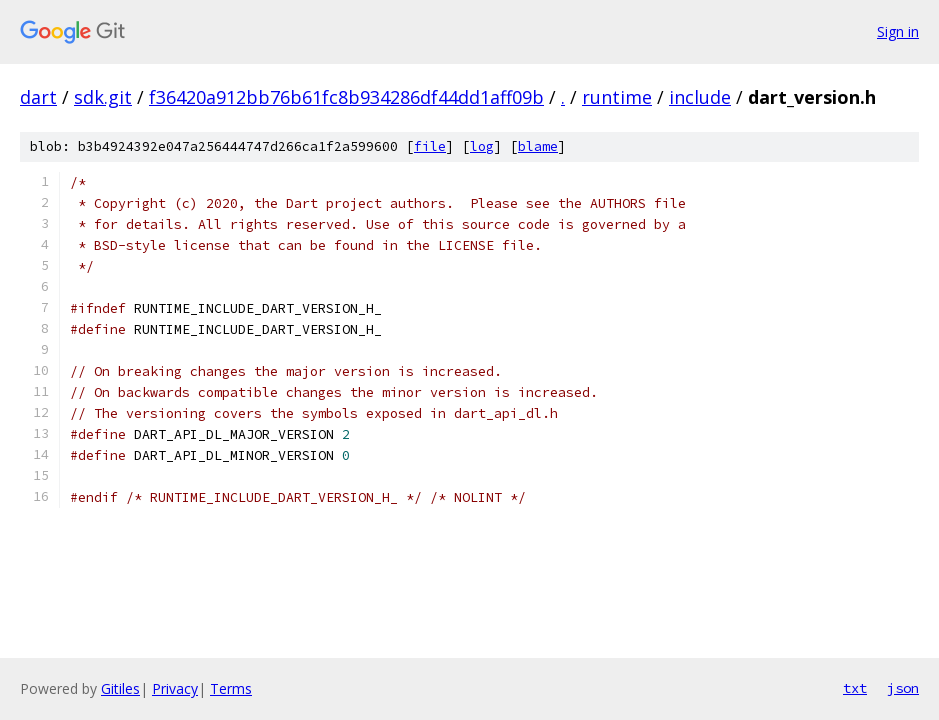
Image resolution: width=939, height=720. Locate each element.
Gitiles (120, 688)
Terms (231, 688)
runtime (617, 97)
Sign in (898, 31)
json (903, 688)
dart (38, 97)
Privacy (175, 688)
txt (855, 688)
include (700, 97)
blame (538, 146)
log (482, 146)
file (430, 146)
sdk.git (103, 97)
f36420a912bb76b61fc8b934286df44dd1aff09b (346, 97)
